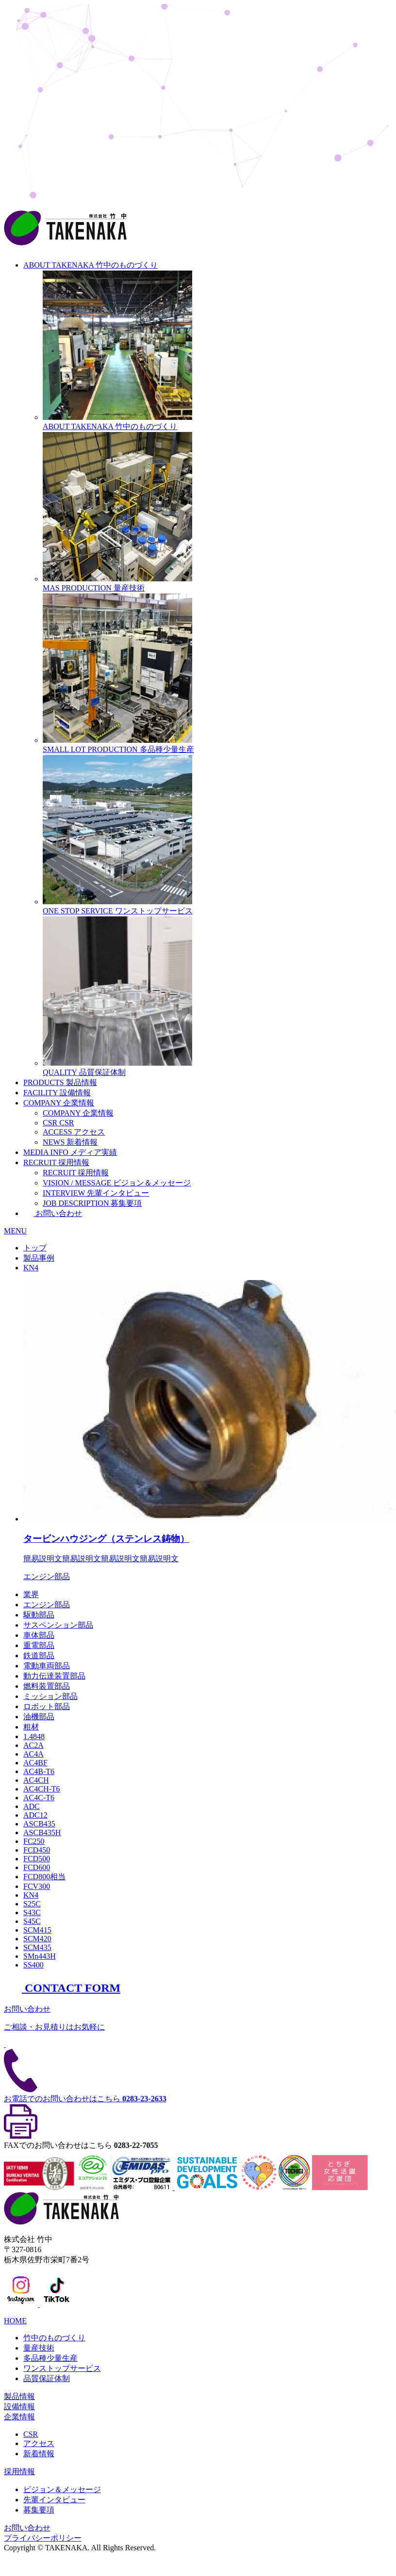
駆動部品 (38, 1615)
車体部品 (38, 1635)
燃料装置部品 (46, 1686)
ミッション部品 (50, 1696)
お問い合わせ (52, 1213)
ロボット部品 (46, 1706)
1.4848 (34, 1736)
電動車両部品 (46, 1666)
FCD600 (36, 1867)
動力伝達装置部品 (54, 1676)
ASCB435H (42, 1832)
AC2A (33, 1745)
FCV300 (36, 1886)
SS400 (33, 1965)
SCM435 (37, 1947)
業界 (31, 1594)
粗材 (31, 1727)
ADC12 (35, 1815)
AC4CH (36, 1780)
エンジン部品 (46, 1604)
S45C (32, 1921)
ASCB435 (39, 1824)
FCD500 (36, 1859)
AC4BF (35, 1763)
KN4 (30, 1895)
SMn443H (39, 1956)
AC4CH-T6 (41, 1789)
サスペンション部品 (58, 1625)
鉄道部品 (38, 1655)
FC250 (34, 1841)
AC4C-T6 (38, 1797)
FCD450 (36, 1850)
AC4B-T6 (38, 1771)
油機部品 (38, 1716)
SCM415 (37, 1930)
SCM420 (37, 1939)
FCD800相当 (44, 1876)
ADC (31, 1806)
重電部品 (38, 1645)
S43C (32, 1912)
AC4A (33, 1754)
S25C (32, 1904)
